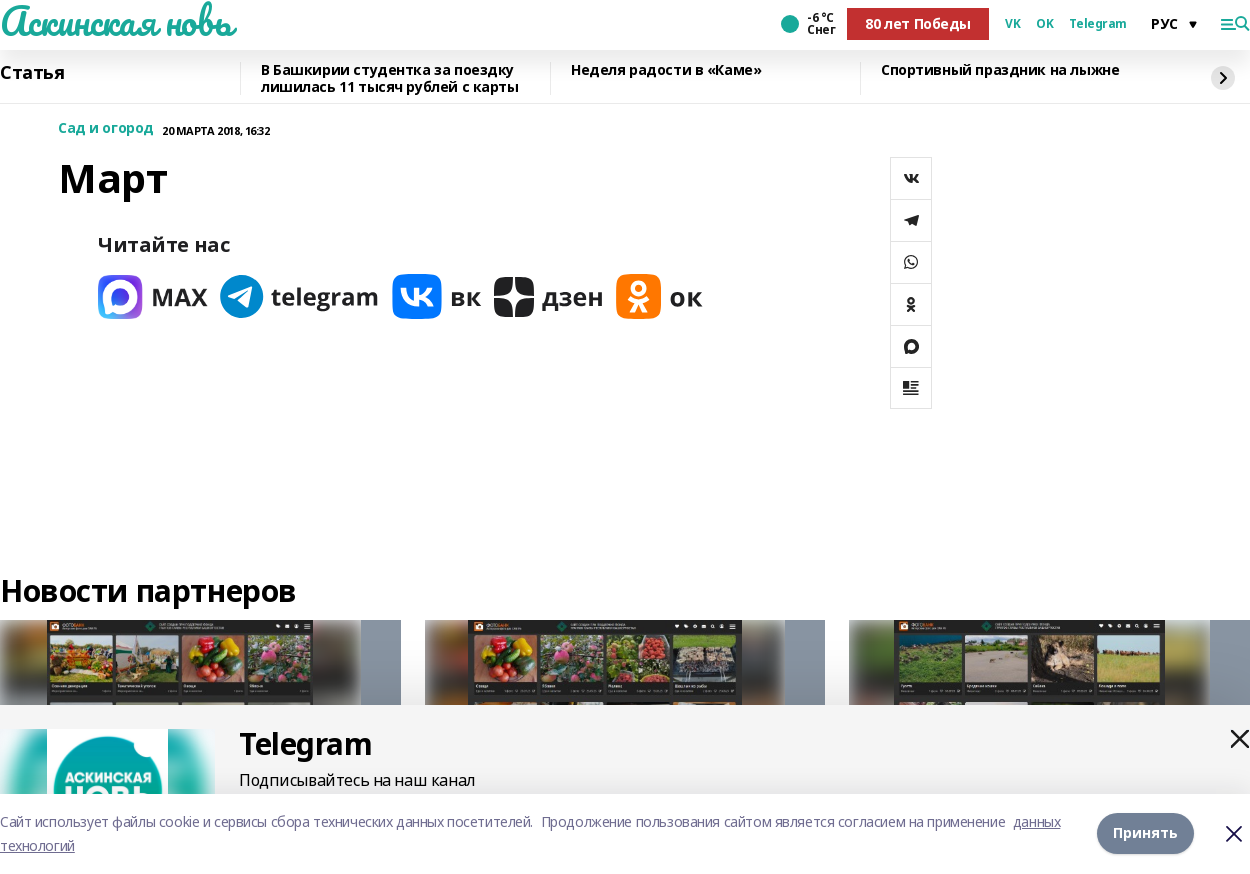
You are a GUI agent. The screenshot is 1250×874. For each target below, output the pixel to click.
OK (1044, 24)
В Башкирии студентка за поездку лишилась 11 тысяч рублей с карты (390, 78)
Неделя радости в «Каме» (666, 70)
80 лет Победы (918, 23)
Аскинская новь (115, 21)
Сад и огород (106, 128)
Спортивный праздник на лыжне (1000, 70)
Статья (32, 73)
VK (1012, 24)
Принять (1145, 833)
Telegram (1098, 24)
